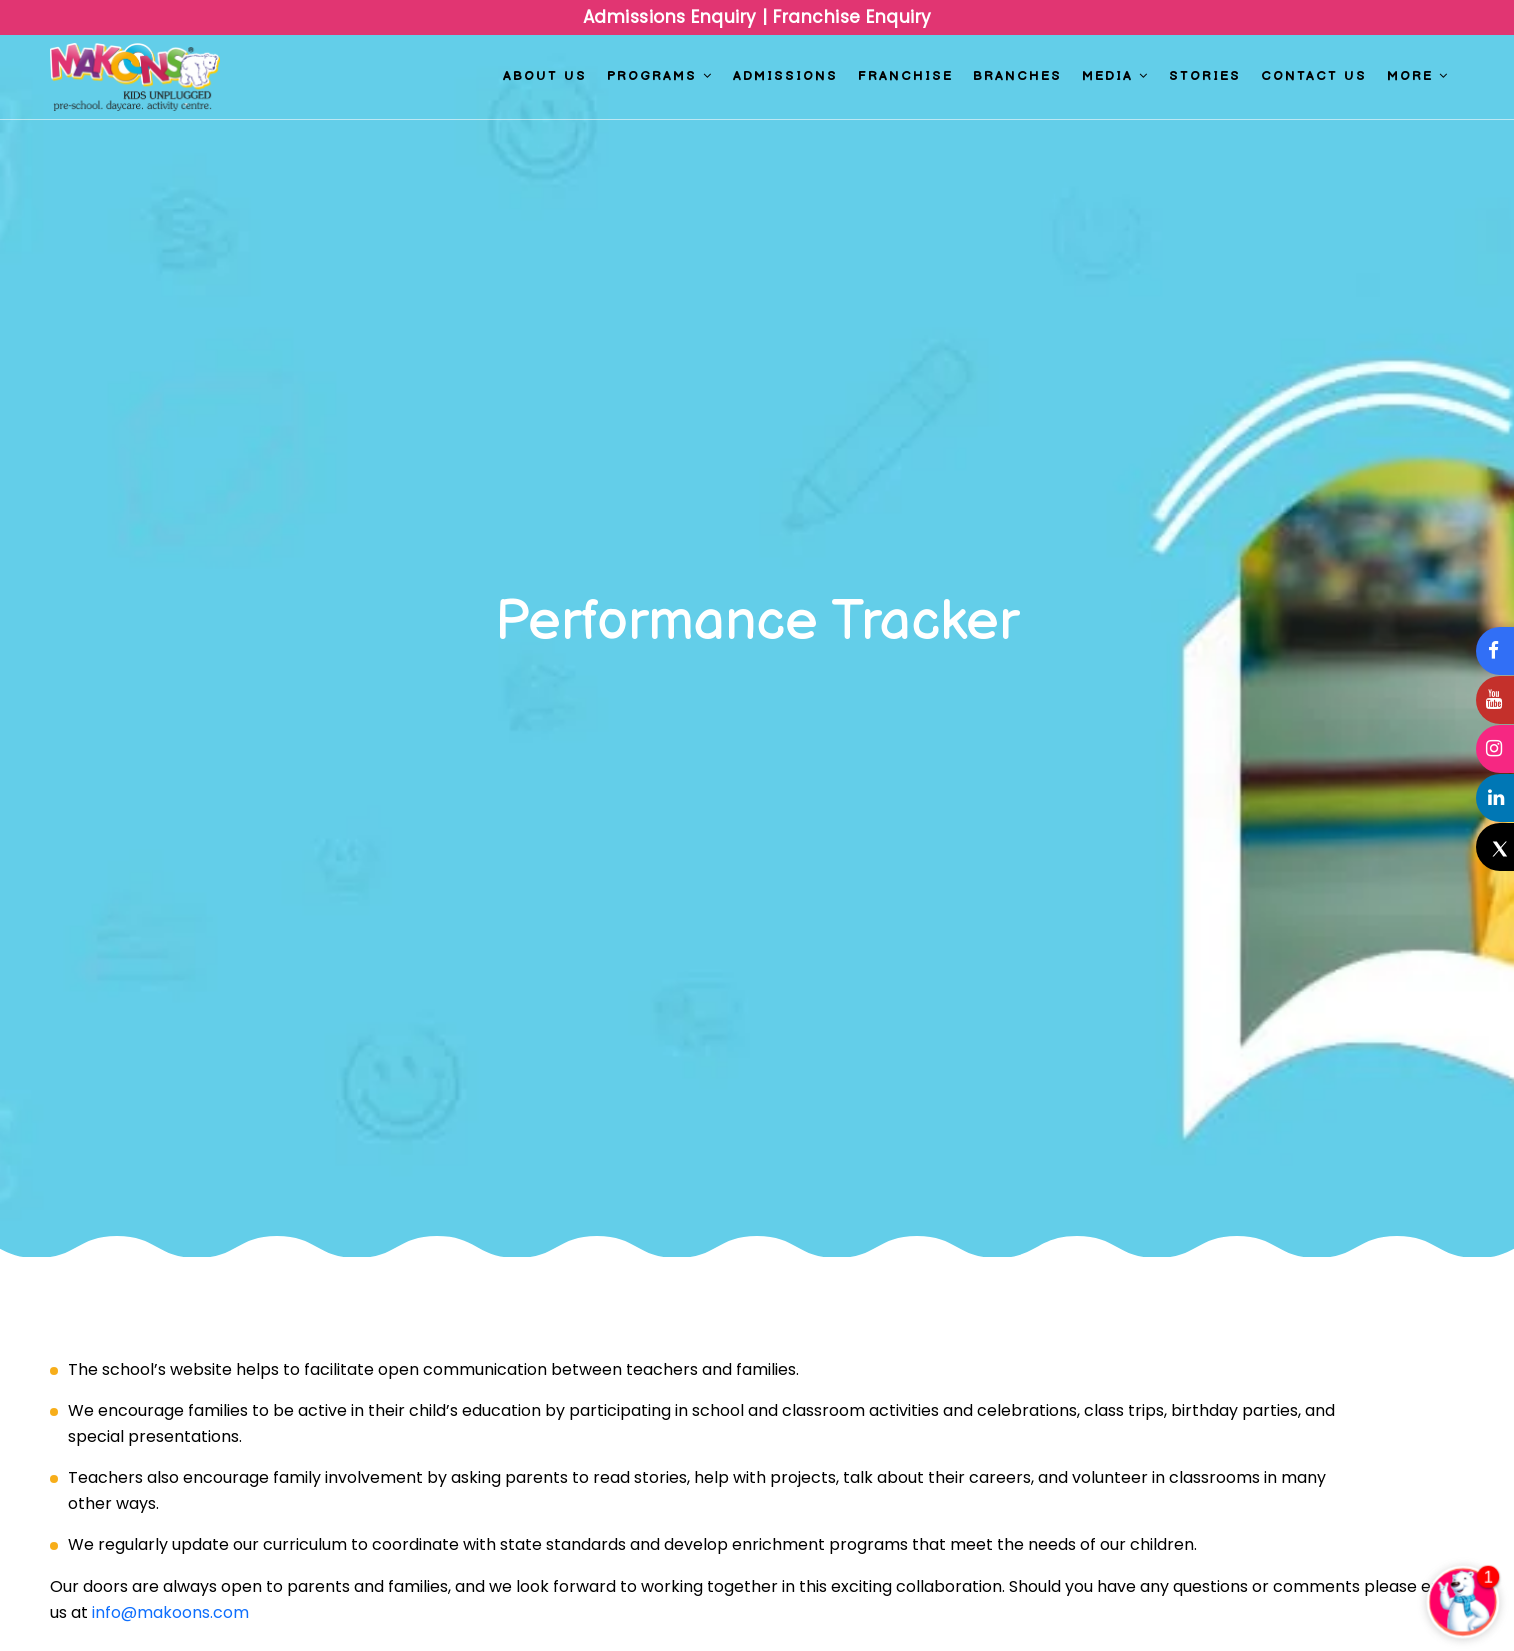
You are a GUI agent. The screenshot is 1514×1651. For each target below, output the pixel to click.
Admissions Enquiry (673, 17)
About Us (545, 76)
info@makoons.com (170, 1612)
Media (1115, 76)
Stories (1205, 76)
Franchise (905, 76)
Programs (660, 76)
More (1418, 76)
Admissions (785, 76)
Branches (1017, 76)
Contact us (1314, 76)
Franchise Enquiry (850, 17)
